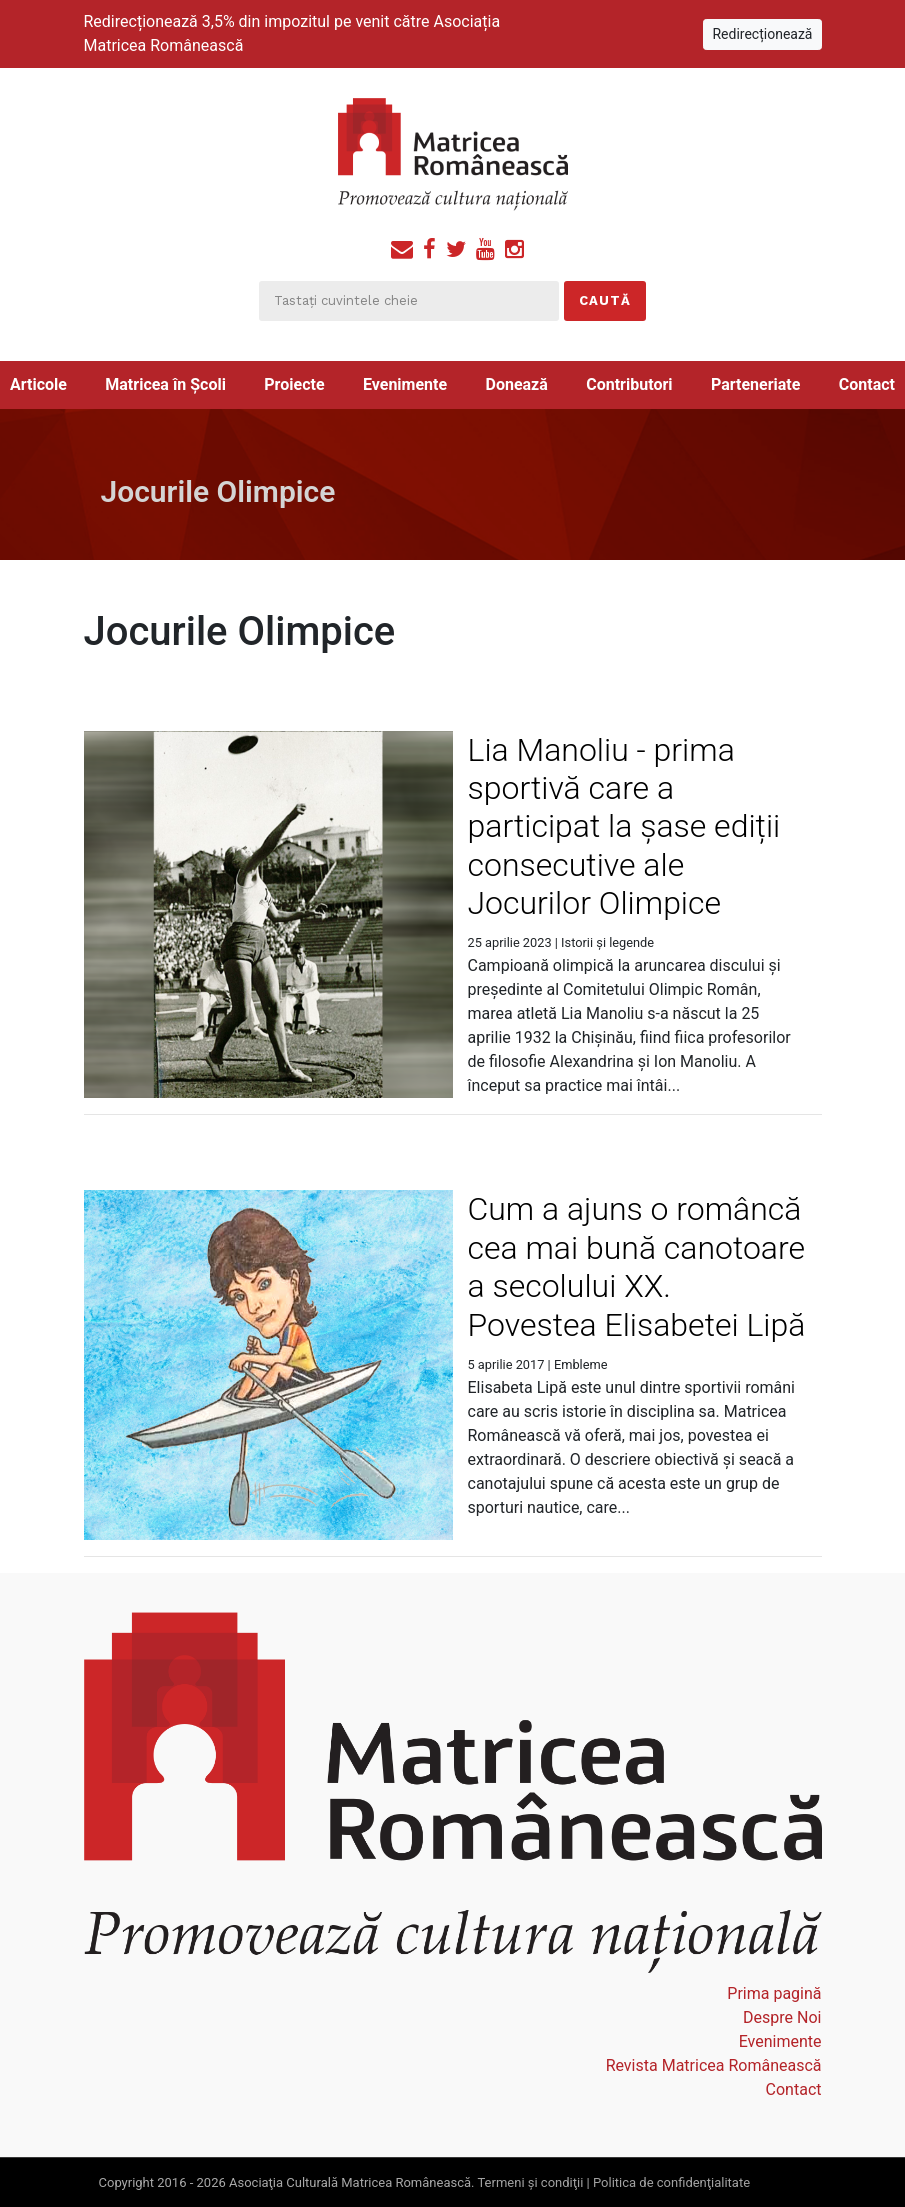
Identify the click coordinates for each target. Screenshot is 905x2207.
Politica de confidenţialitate (671, 2182)
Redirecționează (762, 34)
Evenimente (405, 384)
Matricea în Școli (165, 384)
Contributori (629, 384)
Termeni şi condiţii (530, 2182)
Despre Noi (782, 2017)
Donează (517, 384)
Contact (867, 384)
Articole (38, 384)
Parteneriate (755, 384)
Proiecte (294, 384)
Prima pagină (774, 1993)
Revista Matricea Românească (714, 2065)
